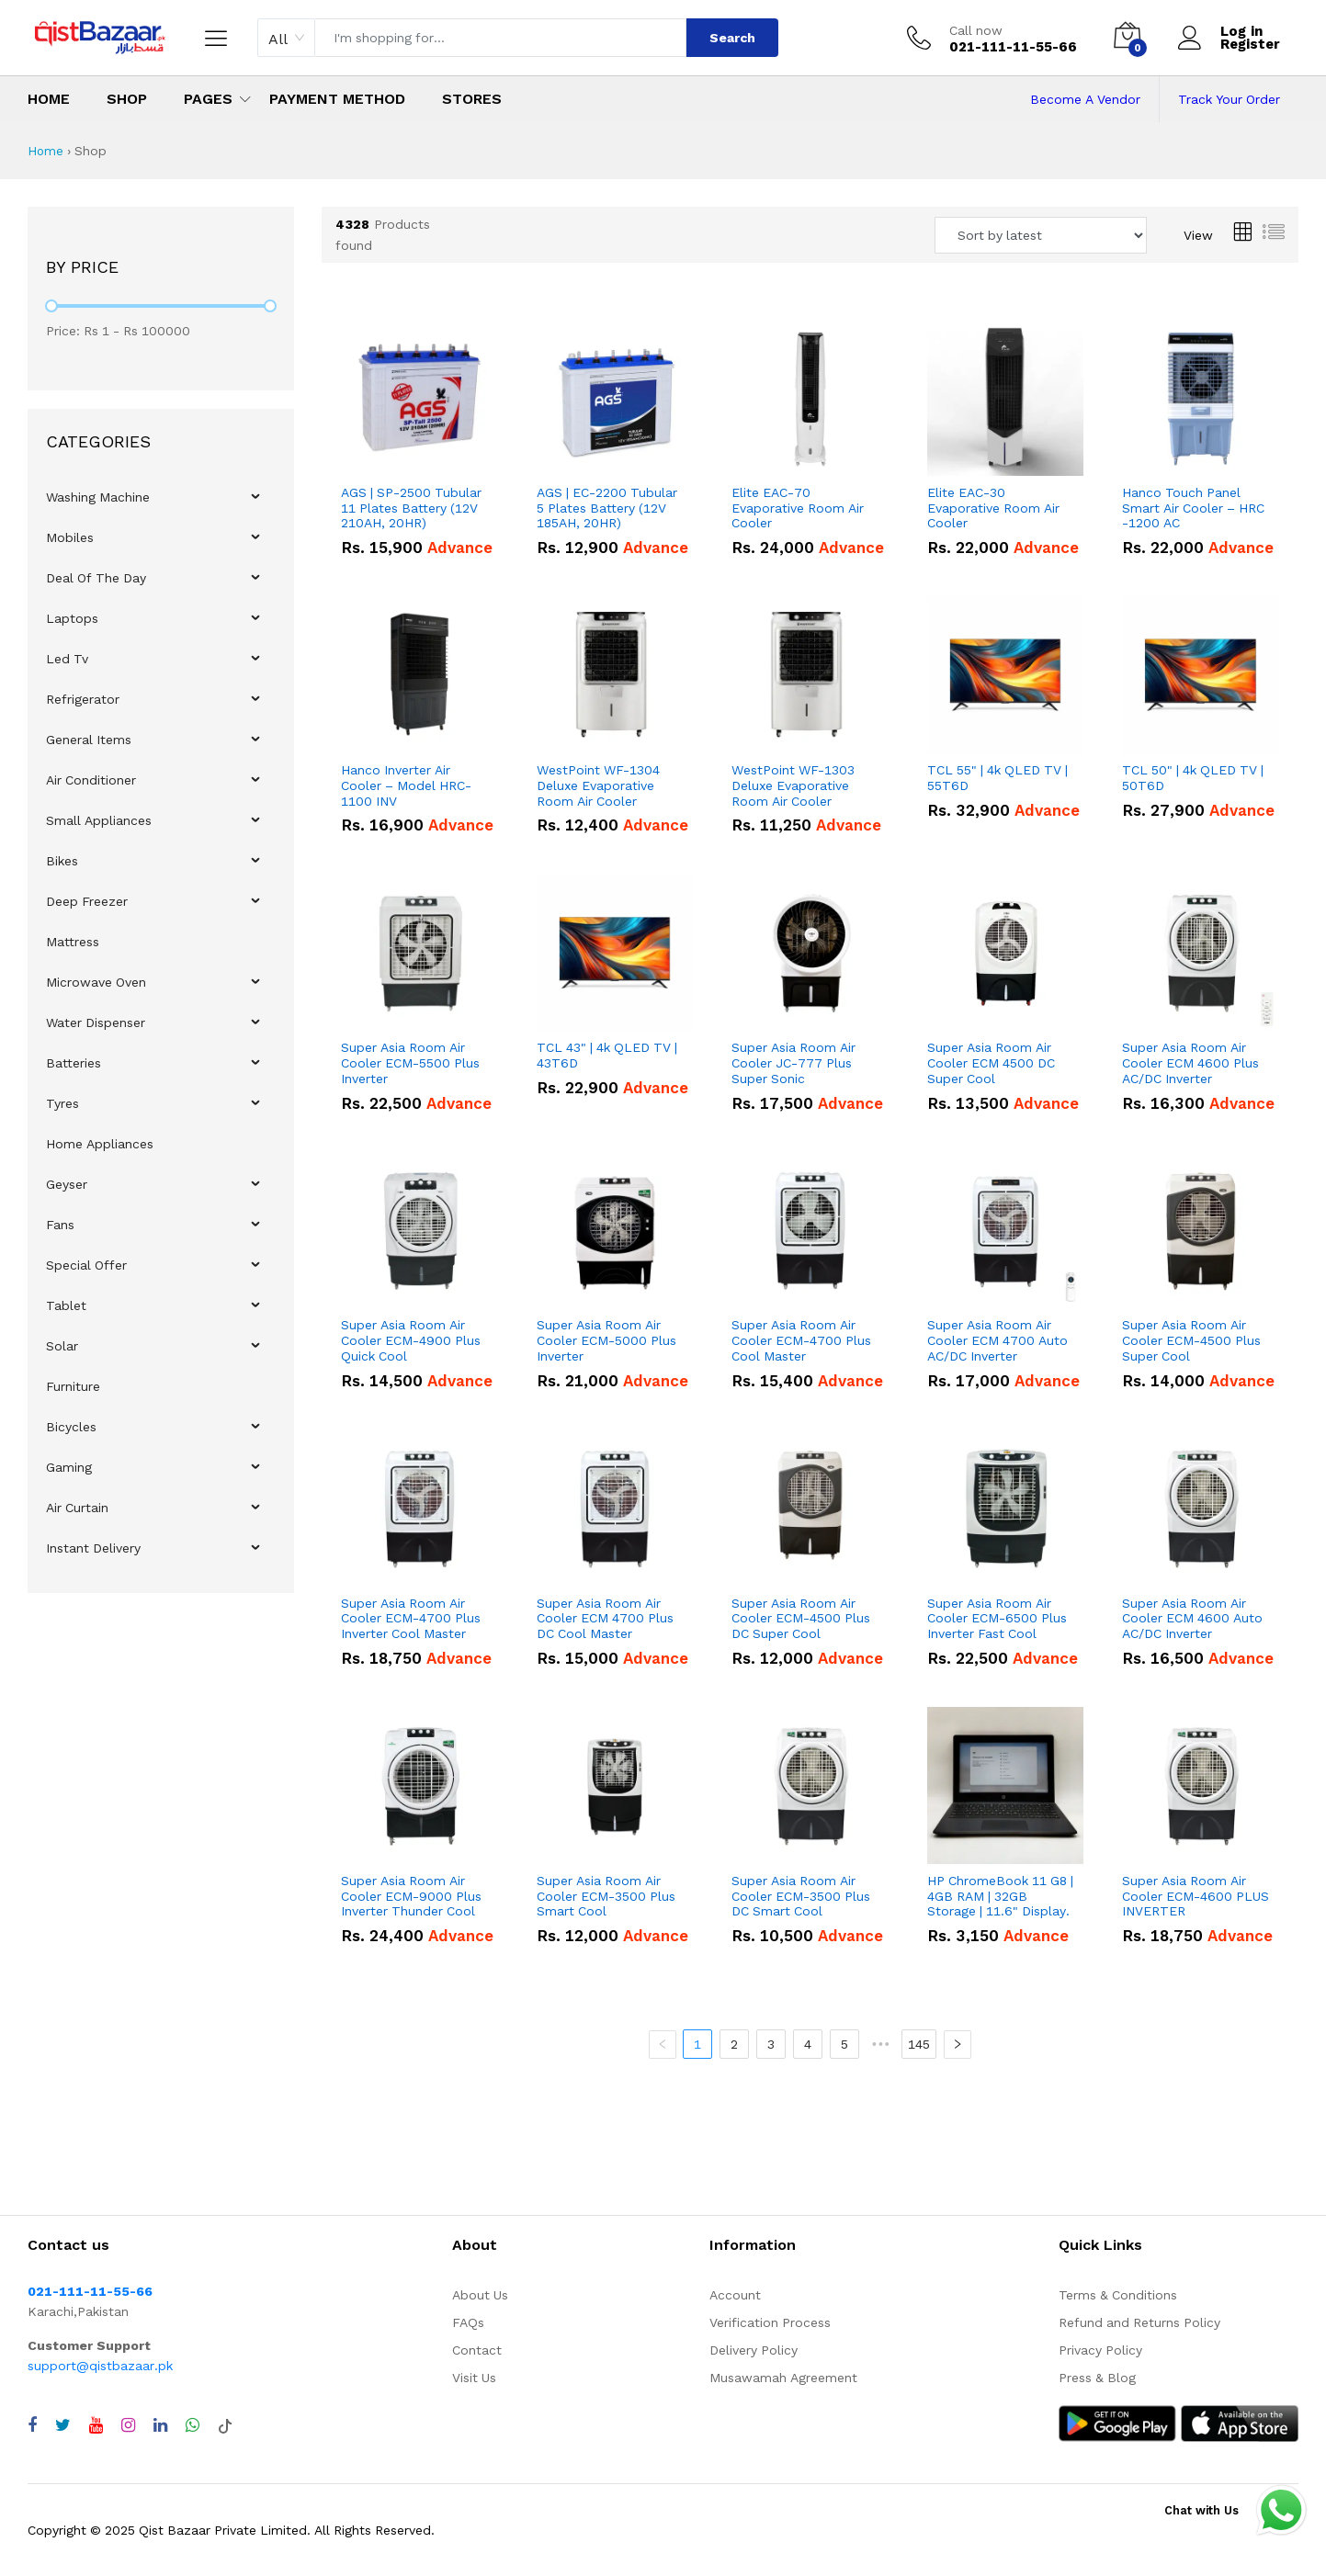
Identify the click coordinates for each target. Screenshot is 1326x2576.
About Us (480, 2295)
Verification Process (770, 2322)
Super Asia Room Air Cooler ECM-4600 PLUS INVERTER (1195, 1896)
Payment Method (337, 98)
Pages (208, 98)
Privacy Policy (1100, 2350)
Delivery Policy (753, 2350)
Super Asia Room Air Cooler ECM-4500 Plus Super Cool (1191, 1340)
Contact (477, 2350)
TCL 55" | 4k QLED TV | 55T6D (997, 778)
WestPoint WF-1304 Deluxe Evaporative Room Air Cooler (598, 785)
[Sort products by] (1041, 235)
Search (732, 37)
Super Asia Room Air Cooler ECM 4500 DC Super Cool (991, 1063)
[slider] (51, 305)
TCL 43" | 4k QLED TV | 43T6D (607, 1055)
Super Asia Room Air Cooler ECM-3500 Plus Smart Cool (606, 1896)
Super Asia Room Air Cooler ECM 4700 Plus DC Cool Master (605, 1619)
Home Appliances (99, 1143)
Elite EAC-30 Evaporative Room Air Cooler (993, 508)
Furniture (73, 1386)
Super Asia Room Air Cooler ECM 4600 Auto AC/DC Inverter (1192, 1619)
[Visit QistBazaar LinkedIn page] (160, 2425)
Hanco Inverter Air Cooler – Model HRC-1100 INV (406, 785)
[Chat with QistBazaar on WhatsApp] (192, 2425)
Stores (472, 98)
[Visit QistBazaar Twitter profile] (63, 2425)
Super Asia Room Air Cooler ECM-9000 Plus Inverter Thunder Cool (411, 1896)
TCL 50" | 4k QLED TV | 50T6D (1193, 778)
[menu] (161, 1022)
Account (735, 2295)
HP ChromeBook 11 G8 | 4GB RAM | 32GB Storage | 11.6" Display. (1000, 1896)
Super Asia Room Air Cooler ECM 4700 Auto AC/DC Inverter (997, 1340)
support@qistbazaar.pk (100, 2365)
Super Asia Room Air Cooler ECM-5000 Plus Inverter (606, 1340)
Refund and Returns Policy (1139, 2322)
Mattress (72, 941)
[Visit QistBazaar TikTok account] (225, 2425)
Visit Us (474, 2377)
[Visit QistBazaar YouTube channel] (96, 2425)
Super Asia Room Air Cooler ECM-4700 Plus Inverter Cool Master (411, 1619)
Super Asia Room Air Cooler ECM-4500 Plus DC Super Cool (800, 1619)
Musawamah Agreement (783, 2377)
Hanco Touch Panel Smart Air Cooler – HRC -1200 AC (1193, 508)
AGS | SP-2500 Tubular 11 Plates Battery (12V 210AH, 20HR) (411, 508)
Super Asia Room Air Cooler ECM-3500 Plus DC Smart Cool (800, 1896)
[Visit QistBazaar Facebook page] (32, 2425)
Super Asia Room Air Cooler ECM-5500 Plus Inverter (410, 1063)
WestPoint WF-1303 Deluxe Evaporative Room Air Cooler (793, 785)
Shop (127, 98)
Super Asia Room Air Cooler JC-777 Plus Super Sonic (793, 1063)
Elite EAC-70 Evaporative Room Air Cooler (797, 508)
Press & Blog (1097, 2377)
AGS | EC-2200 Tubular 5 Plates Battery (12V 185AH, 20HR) (607, 508)
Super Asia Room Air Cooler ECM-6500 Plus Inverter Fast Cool (997, 1619)
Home (49, 98)
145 (921, 2044)
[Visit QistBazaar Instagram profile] (128, 2425)
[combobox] (286, 37)
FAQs (468, 2322)
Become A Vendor (1085, 99)
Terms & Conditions (1118, 2295)
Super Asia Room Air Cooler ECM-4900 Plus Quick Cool (411, 1340)
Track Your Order (1229, 99)
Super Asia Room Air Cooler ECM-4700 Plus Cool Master (801, 1340)
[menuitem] (161, 497)
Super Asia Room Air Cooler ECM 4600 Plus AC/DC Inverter (1190, 1063)
